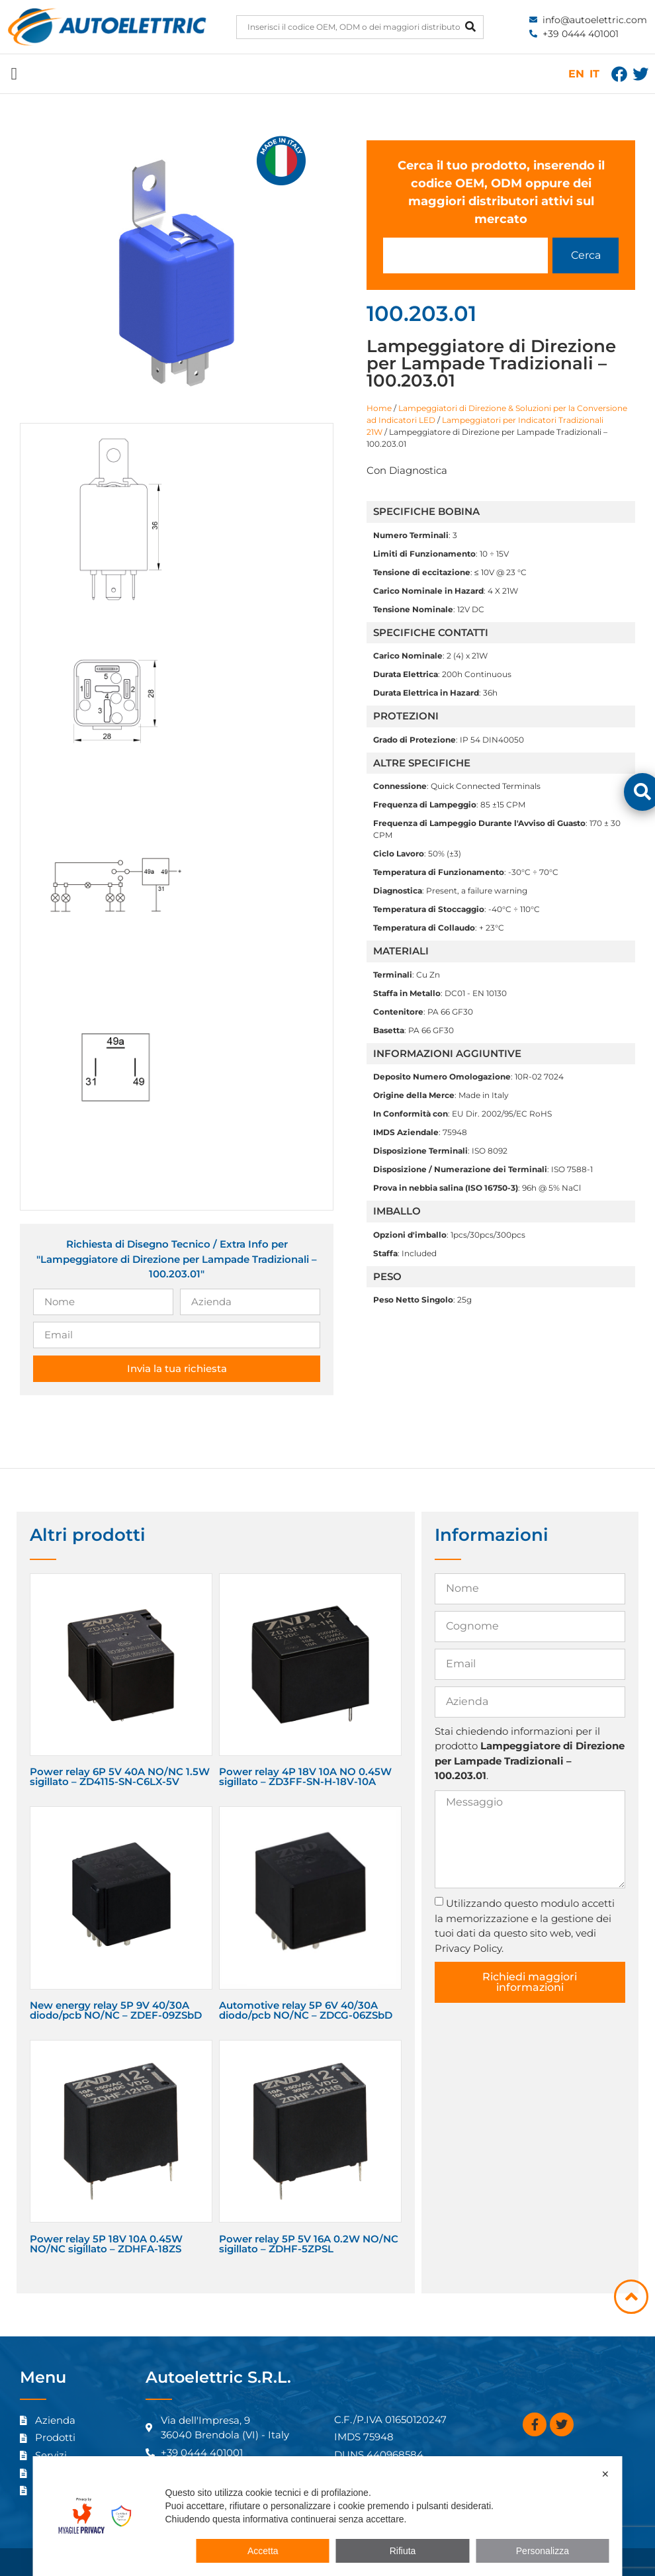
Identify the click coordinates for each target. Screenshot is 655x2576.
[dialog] (328, 2516)
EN (576, 74)
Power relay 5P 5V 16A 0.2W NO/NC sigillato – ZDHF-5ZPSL (308, 2243)
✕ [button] (605, 2474)
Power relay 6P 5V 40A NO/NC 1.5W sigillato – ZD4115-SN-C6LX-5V (120, 1776)
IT (594, 74)
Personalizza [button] (542, 2551)
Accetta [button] (263, 2551)
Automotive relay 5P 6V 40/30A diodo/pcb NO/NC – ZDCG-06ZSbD (305, 2010)
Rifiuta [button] (403, 2551)
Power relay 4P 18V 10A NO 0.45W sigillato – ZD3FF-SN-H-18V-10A (305, 1776)
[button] (14, 74)
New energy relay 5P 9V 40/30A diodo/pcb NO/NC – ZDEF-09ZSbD (116, 2010)
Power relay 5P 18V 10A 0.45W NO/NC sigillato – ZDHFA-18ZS (106, 2243)
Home (379, 408)
